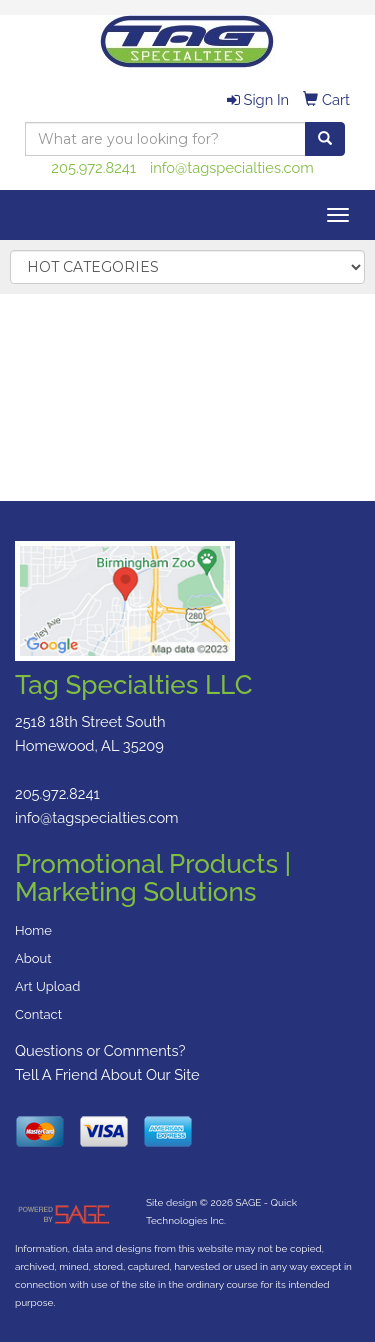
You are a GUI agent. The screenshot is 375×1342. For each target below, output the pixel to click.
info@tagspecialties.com (232, 167)
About (33, 958)
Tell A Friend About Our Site (107, 1074)
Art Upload (47, 986)
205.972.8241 (93, 167)
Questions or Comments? (100, 1050)
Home (33, 930)
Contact (38, 1014)
